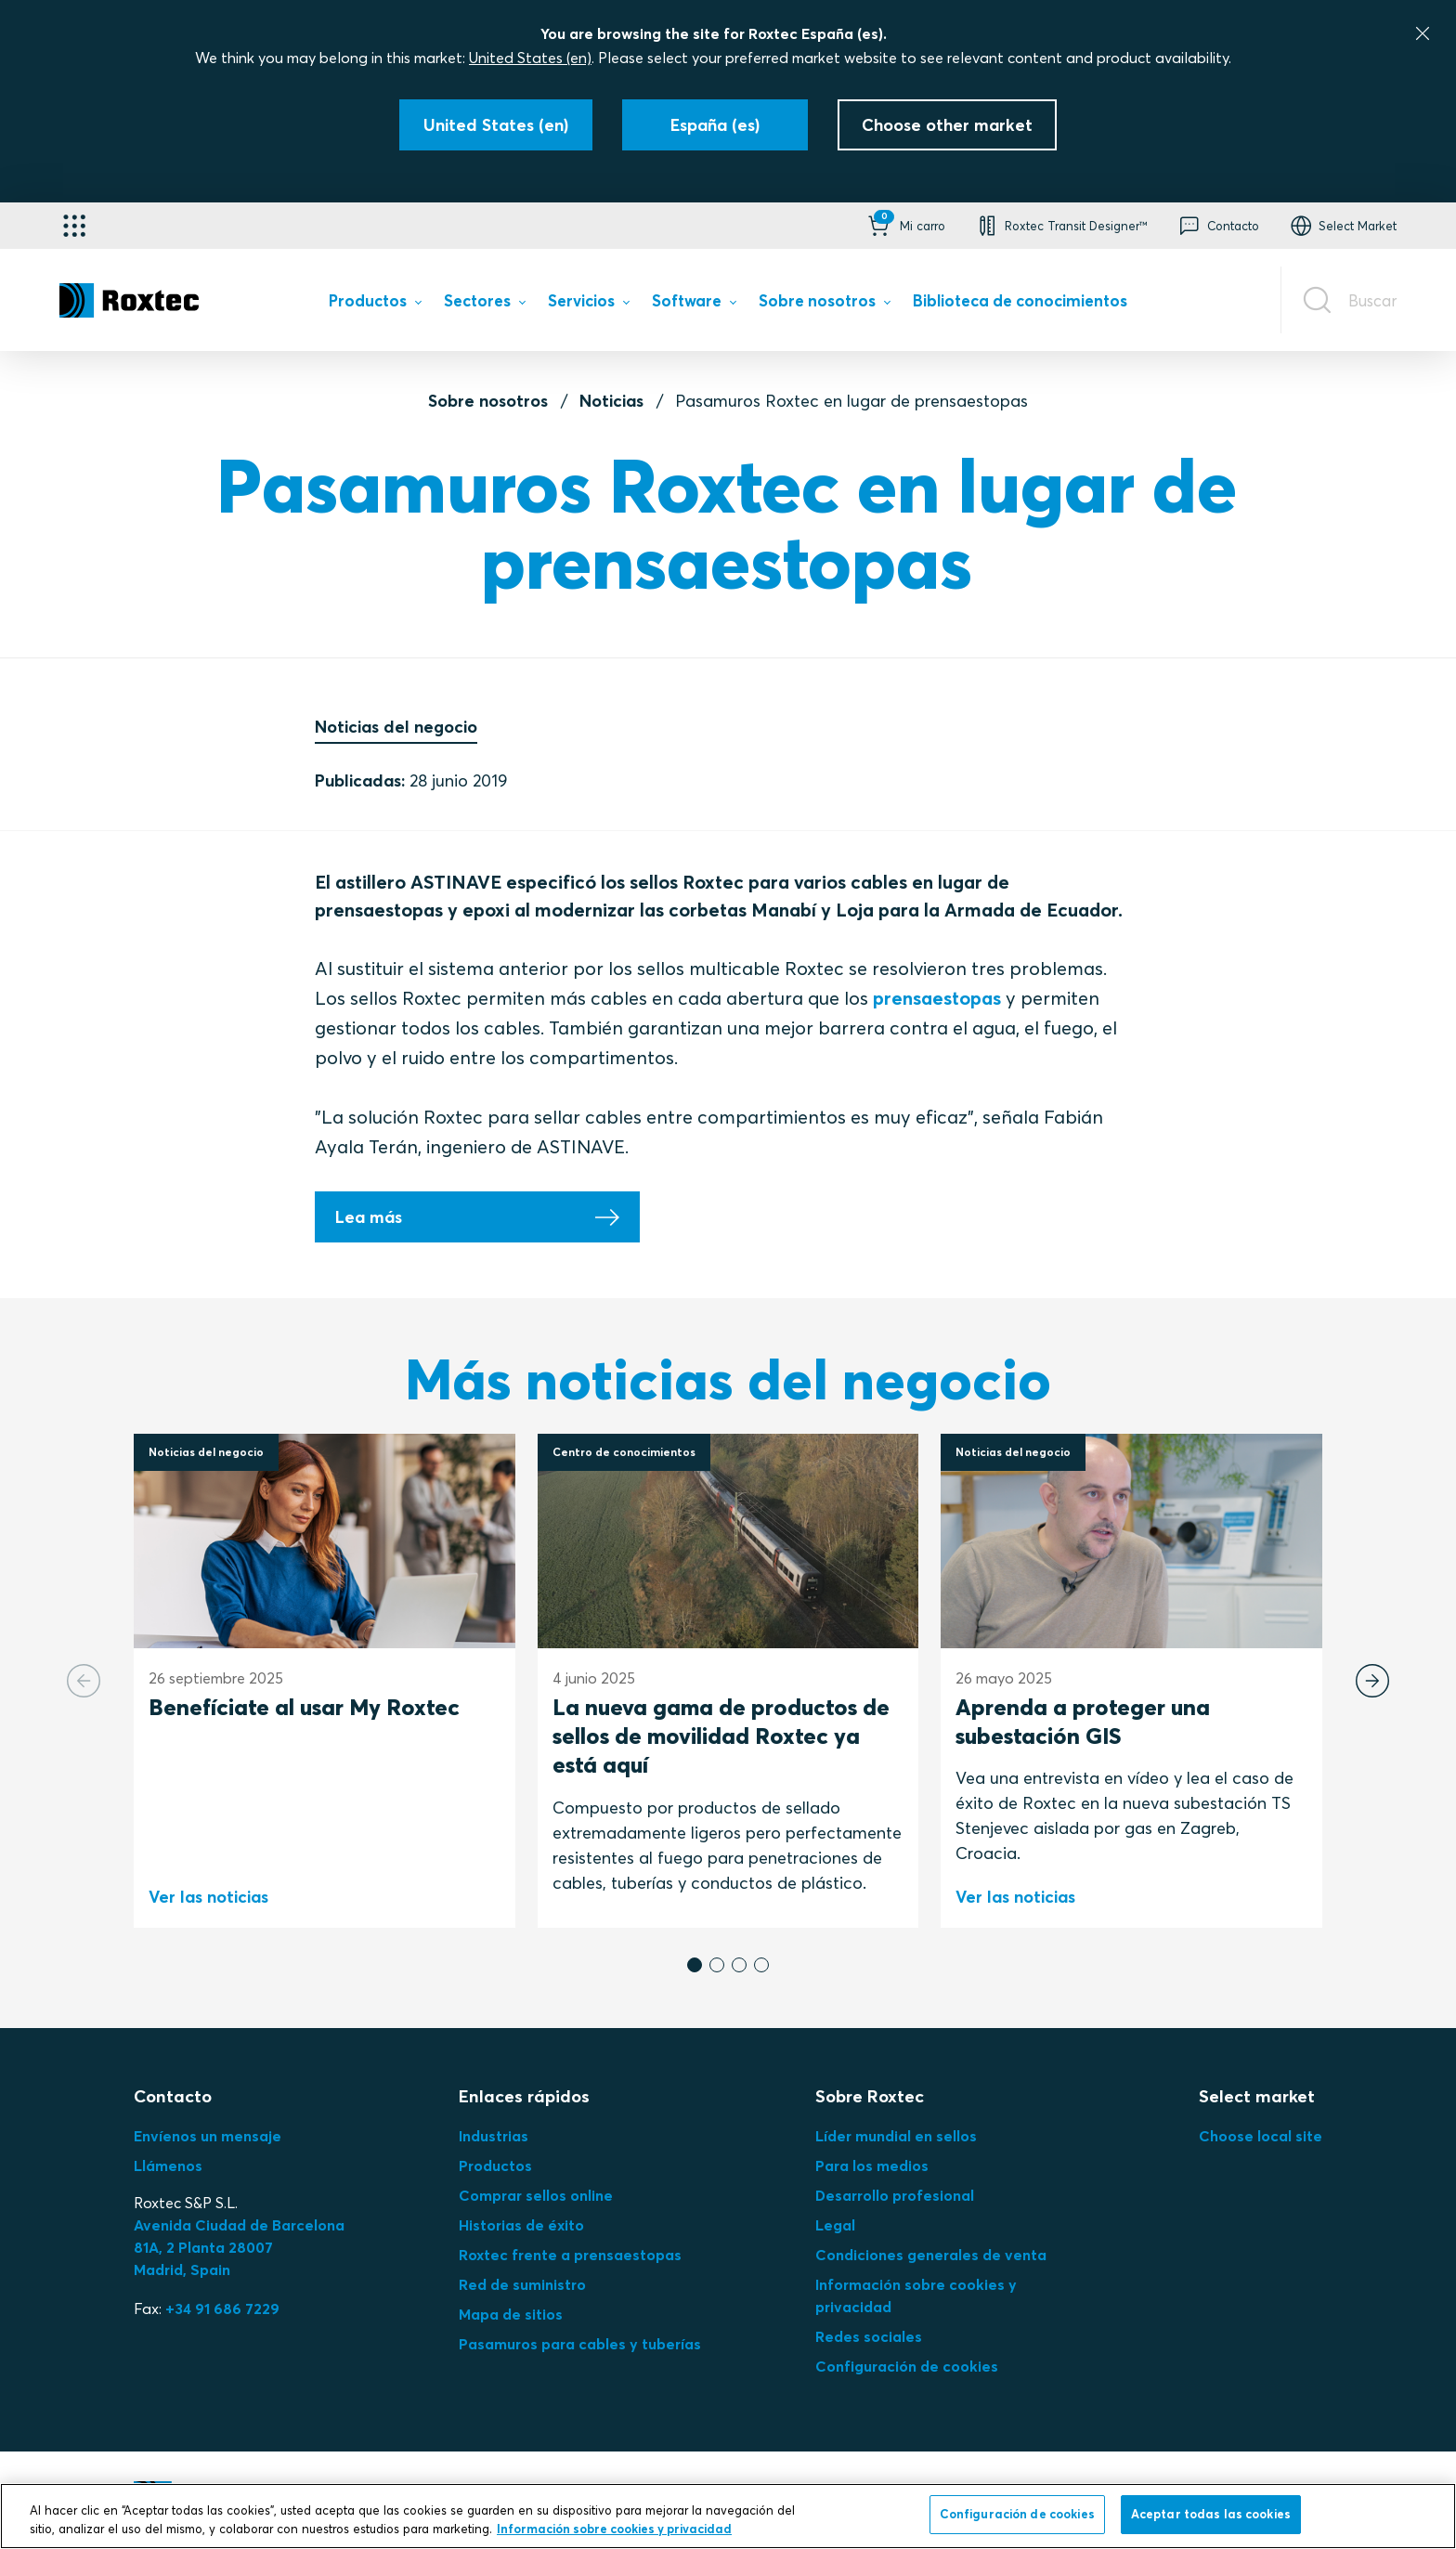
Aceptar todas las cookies (1211, 2513)
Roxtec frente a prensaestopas (570, 2254)
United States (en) (530, 57)
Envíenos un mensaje (207, 2135)
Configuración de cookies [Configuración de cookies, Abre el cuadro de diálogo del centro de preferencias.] (1017, 2513)
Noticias (611, 400)
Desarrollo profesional (894, 2195)
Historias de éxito (521, 2225)
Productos (495, 2165)
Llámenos (168, 2165)
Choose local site (1260, 2135)
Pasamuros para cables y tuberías (580, 2343)
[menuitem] (375, 304)
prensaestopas (937, 997)
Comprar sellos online (536, 2195)
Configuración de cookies (906, 2366)
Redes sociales (868, 2336)
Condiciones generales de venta (930, 2254)
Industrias (493, 2135)
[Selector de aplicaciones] (74, 226)
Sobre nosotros (488, 400)
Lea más (368, 1217)
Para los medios (872, 2165)
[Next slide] (1372, 1680)
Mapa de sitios (511, 2314)
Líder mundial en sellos (896, 2135)
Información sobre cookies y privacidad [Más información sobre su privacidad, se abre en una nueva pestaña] (614, 2528)
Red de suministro (522, 2284)
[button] (905, 226)
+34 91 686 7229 (222, 2308)
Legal (835, 2225)
